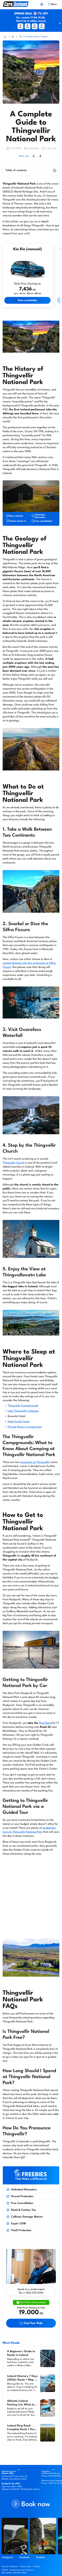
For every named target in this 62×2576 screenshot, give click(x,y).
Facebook (24, 2557)
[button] (33, 156)
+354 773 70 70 (55, 2483)
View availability (27, 300)
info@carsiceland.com (50, 2473)
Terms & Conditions (10, 2567)
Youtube (40, 2557)
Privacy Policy (25, 2567)
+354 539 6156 (54, 2476)
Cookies (37, 2567)
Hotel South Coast (19, 1421)
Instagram (7, 2557)
